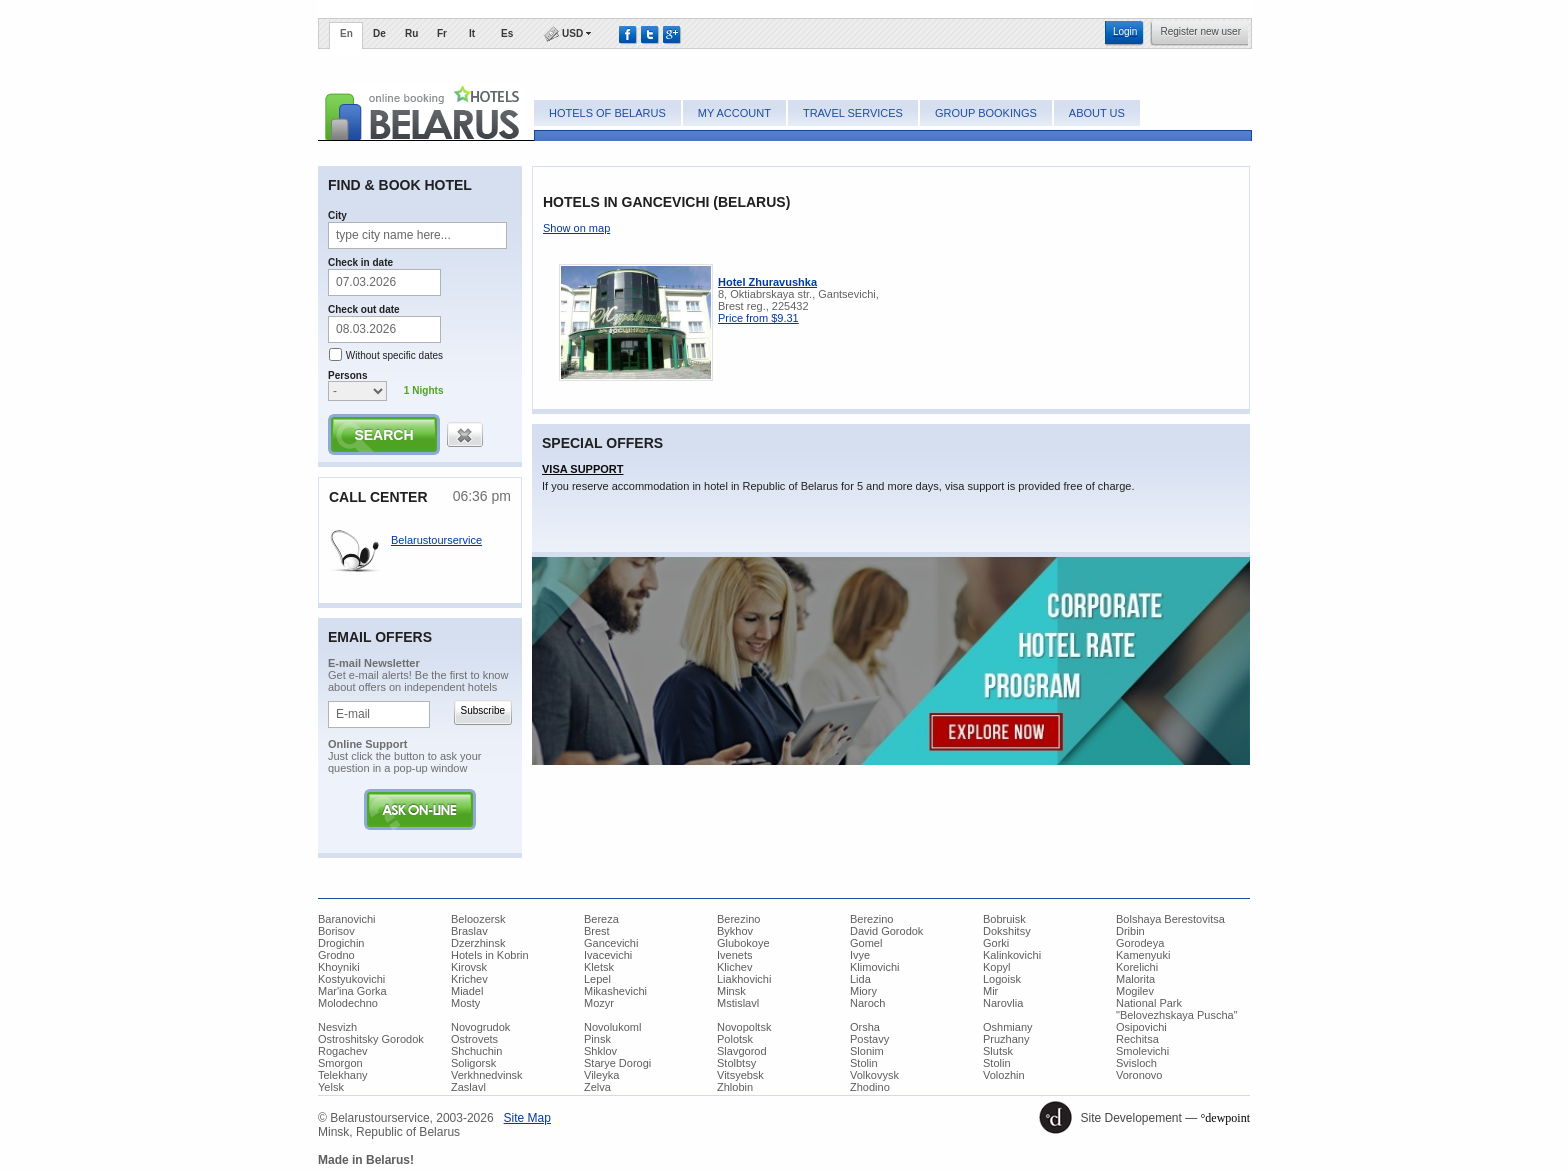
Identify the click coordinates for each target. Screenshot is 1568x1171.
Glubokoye (743, 943)
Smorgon (340, 1063)
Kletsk (599, 967)
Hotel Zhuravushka (767, 282)
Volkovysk (874, 1075)
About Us (1097, 113)
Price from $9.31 (758, 318)
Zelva (597, 1087)
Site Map (527, 1118)
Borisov (336, 931)
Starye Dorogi (617, 1063)
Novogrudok (480, 1027)
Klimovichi (875, 967)
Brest (597, 931)
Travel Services (853, 113)
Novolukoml (612, 1027)
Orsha (865, 1027)
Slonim (867, 1051)
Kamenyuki (1143, 955)
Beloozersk (478, 919)
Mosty (465, 1003)
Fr (442, 33)
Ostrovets (474, 1039)
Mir (990, 991)
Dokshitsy (1007, 931)
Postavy (869, 1039)
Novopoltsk (744, 1027)
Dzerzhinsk (478, 943)
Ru (411, 33)
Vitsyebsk (740, 1075)
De (379, 33)
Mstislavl (738, 1003)
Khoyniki (339, 967)
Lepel (597, 979)
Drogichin (341, 943)
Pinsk (597, 1039)
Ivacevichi (608, 955)
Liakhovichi (744, 979)
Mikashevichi (615, 991)
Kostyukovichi (351, 979)
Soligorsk (473, 1063)
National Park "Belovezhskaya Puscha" (1177, 1009)
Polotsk (735, 1039)
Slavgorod (742, 1051)
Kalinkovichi (1012, 955)
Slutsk (998, 1051)
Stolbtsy (736, 1063)
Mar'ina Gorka (352, 991)
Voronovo (1139, 1075)
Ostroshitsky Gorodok (371, 1039)
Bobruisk (1004, 919)
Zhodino (870, 1087)
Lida (860, 979)
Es (507, 33)
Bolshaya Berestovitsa (1170, 919)
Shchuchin (476, 1051)
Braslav (469, 931)
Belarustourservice (436, 540)
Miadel (467, 991)
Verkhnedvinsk (487, 1075)
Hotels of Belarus (607, 113)
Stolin (864, 1063)
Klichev (734, 967)
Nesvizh (337, 1027)
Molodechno (348, 1003)
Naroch (867, 1003)
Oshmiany (1008, 1027)
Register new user (1200, 31)
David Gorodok (886, 931)
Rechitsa (1137, 1039)
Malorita (1135, 979)
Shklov (600, 1051)
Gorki (996, 943)
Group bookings (986, 113)
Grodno (336, 955)
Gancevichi (611, 943)
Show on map (576, 228)
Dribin (1130, 931)
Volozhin (1004, 1075)
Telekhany (343, 1075)
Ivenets (734, 955)
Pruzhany (1006, 1039)
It (472, 33)
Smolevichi (1142, 1051)
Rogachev (343, 1051)
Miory (863, 991)
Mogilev (1135, 991)
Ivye (860, 955)
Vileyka (601, 1075)
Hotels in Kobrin (490, 955)
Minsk (731, 991)
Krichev (469, 979)
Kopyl (997, 967)
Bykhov (735, 931)
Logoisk (1002, 979)
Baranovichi (346, 919)
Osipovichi (1141, 1027)
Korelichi (1137, 967)
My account (734, 113)
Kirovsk (469, 967)
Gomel (866, 943)
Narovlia (1003, 1003)
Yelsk (331, 1087)
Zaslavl (468, 1087)
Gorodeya (1140, 943)
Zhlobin (735, 1087)
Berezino (738, 919)
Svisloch (1136, 1063)
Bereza (601, 919)
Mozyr (599, 1003)
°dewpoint (1225, 1118)
